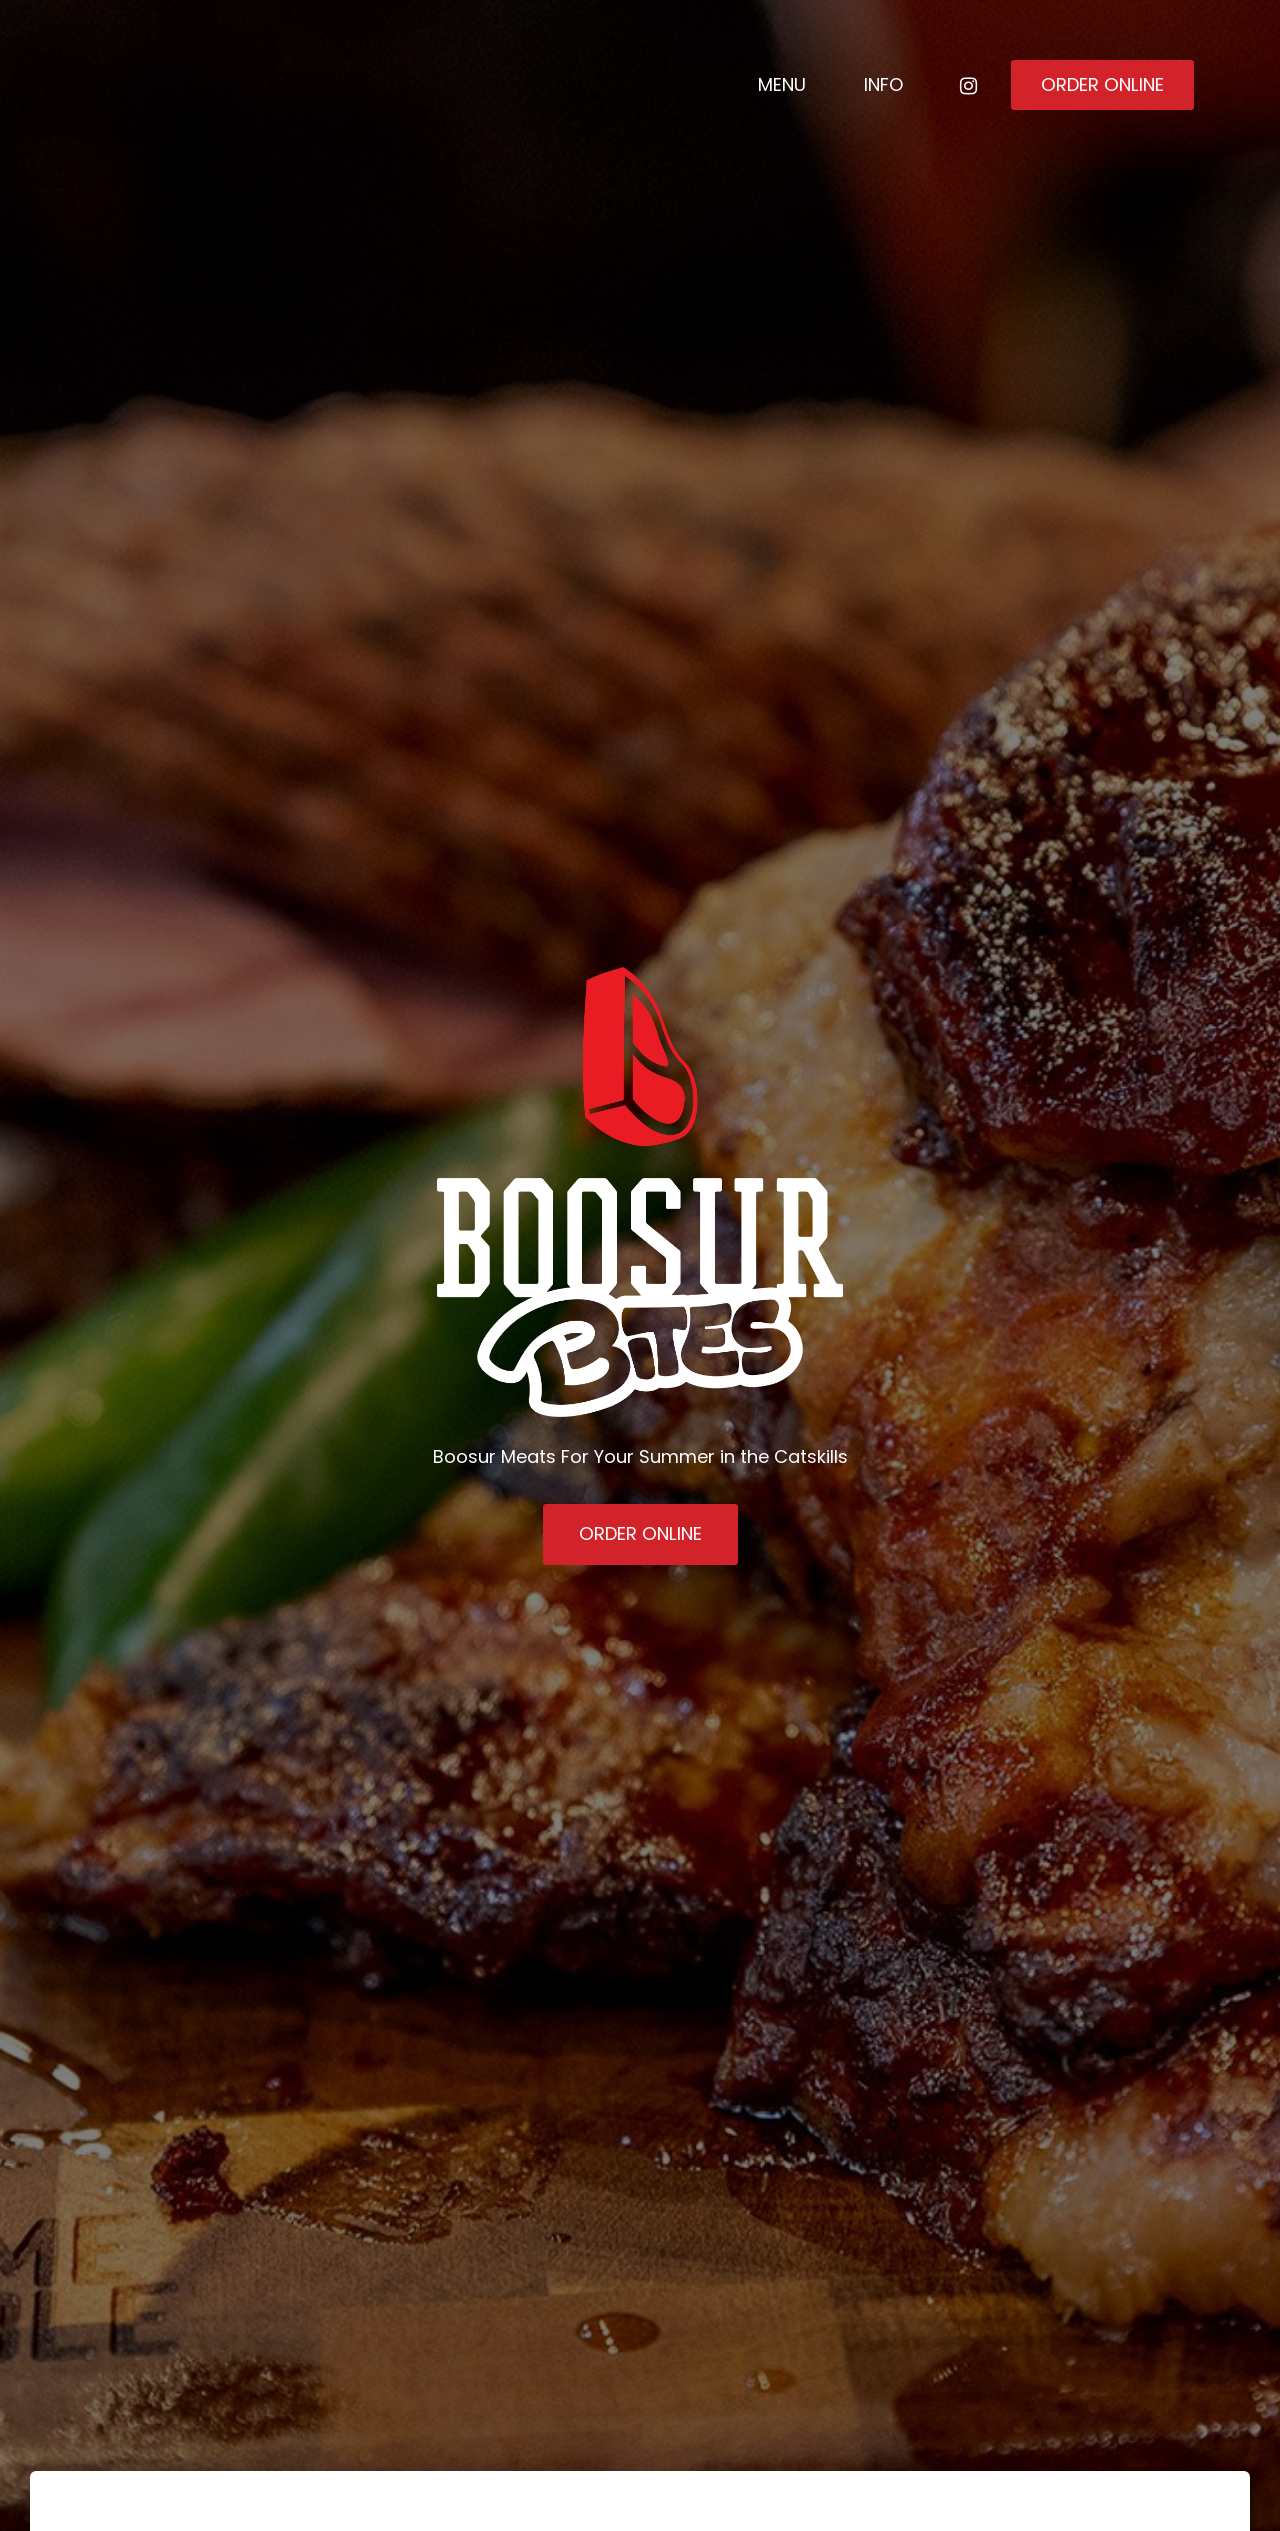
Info (883, 84)
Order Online (1102, 84)
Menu (782, 84)
